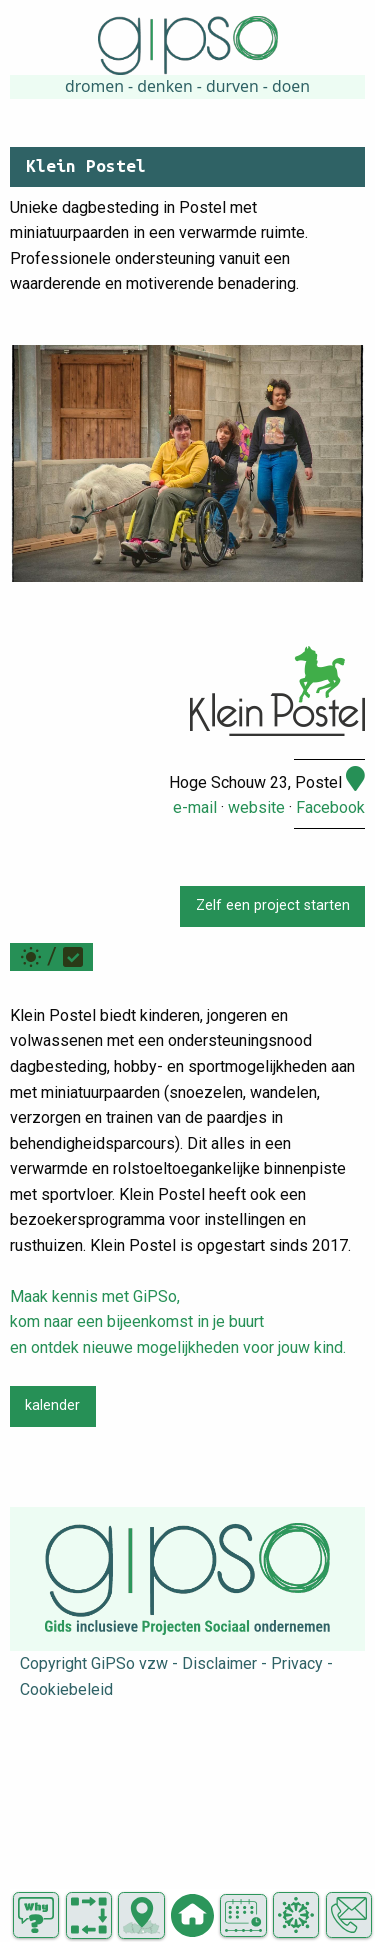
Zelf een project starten (273, 905)
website (256, 807)
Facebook (330, 807)
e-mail (195, 807)
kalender (52, 1405)
